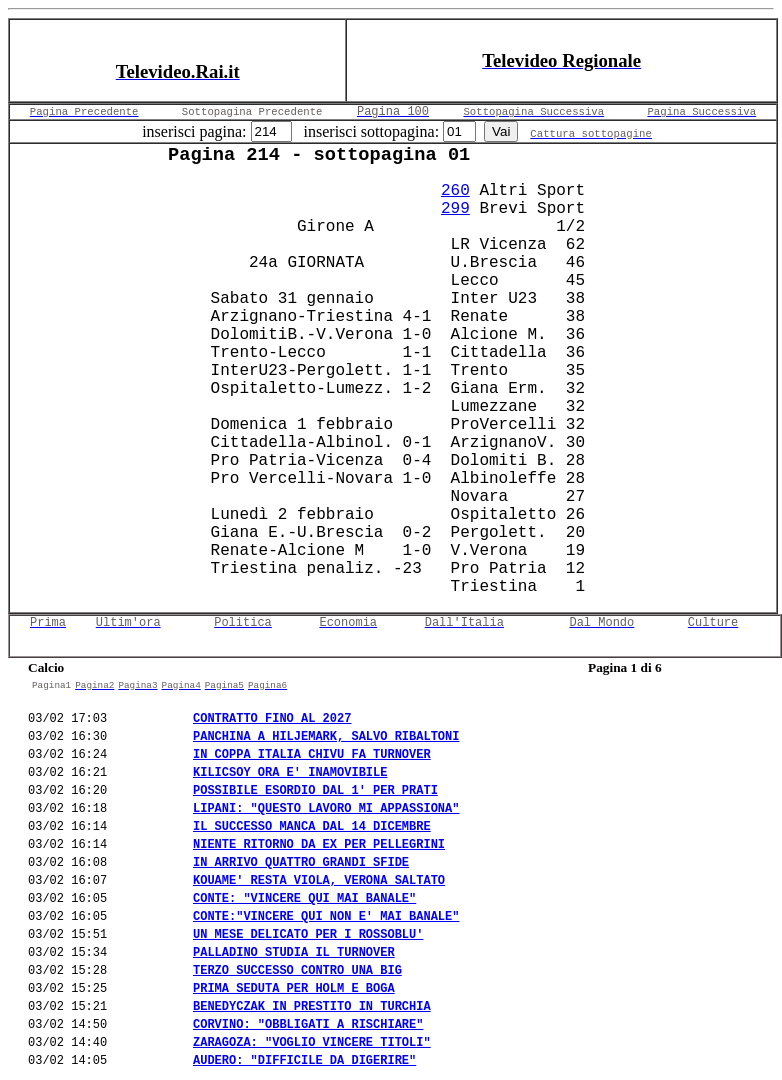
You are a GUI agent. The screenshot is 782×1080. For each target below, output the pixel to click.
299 (455, 209)
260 (455, 191)
